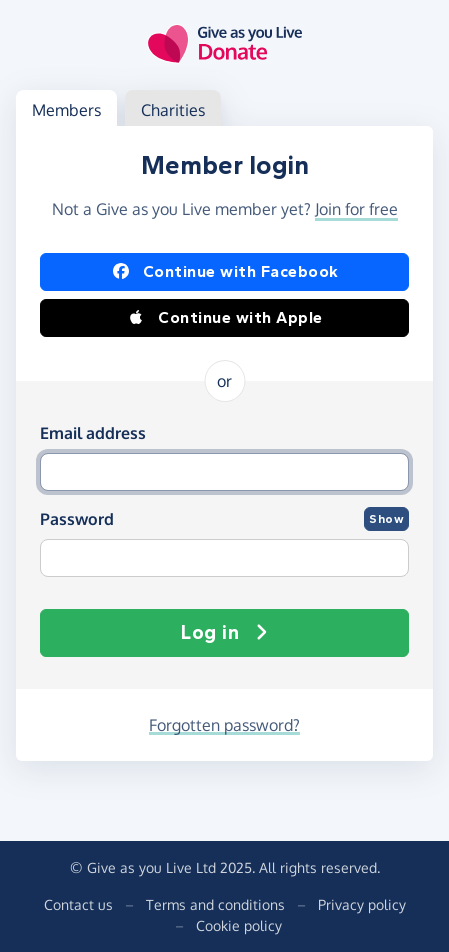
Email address (93, 433)
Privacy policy (362, 904)
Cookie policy (239, 925)
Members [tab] (66, 110)
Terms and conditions (215, 904)
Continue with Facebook (225, 272)
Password (77, 519)
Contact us (78, 904)
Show (386, 519)
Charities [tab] (173, 110)
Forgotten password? (224, 725)
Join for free (356, 209)
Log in (224, 633)
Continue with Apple (224, 318)
